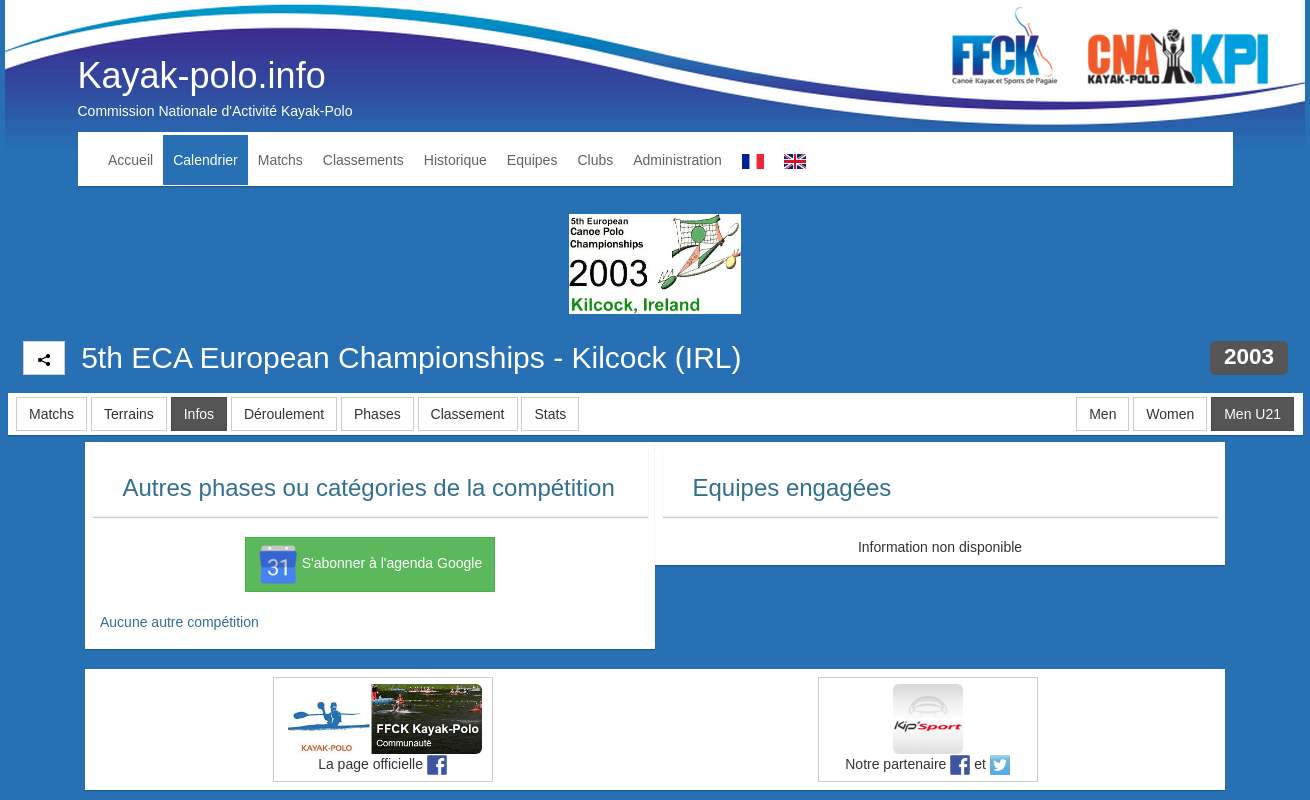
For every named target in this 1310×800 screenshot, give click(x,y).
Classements (363, 160)
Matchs (280, 160)
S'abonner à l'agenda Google (370, 564)
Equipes (532, 160)
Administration (677, 160)
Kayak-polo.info (202, 75)
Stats (550, 414)
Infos (199, 414)
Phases (377, 414)
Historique (455, 160)
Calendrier (205, 160)
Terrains (129, 414)
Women (1170, 414)
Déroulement (284, 414)
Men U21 (1252, 414)
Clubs (595, 160)
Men (1102, 414)
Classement (468, 414)
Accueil (130, 160)
